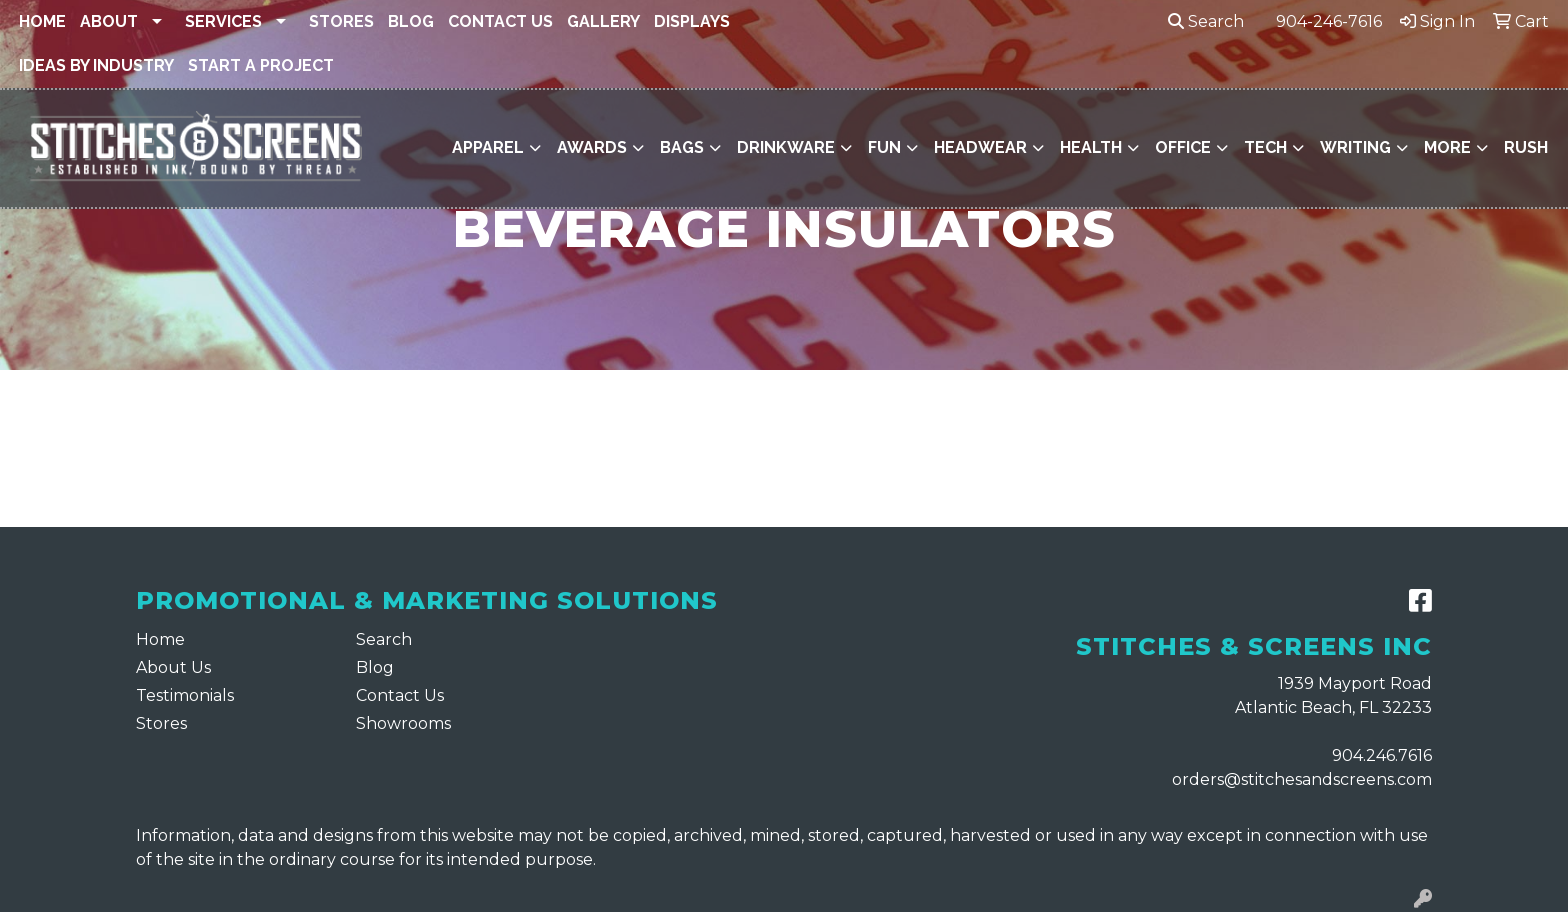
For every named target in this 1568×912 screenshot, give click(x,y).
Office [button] (1183, 147)
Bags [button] (682, 147)
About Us (173, 667)
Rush (1526, 147)
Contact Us (500, 21)
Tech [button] (1265, 147)
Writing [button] (1355, 147)
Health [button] (1091, 147)
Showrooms (403, 723)
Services (223, 21)
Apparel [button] (488, 147)
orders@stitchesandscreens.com (1302, 779)
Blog (411, 21)
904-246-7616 (1329, 21)
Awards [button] (592, 147)
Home (42, 21)
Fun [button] (884, 147)
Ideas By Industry (96, 65)
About (109, 21)
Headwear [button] (980, 147)
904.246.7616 (1382, 755)
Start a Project (261, 65)
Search (1206, 21)
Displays (692, 21)
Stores (341, 21)
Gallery (603, 21)
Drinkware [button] (786, 147)
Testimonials (185, 695)
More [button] (1447, 147)
